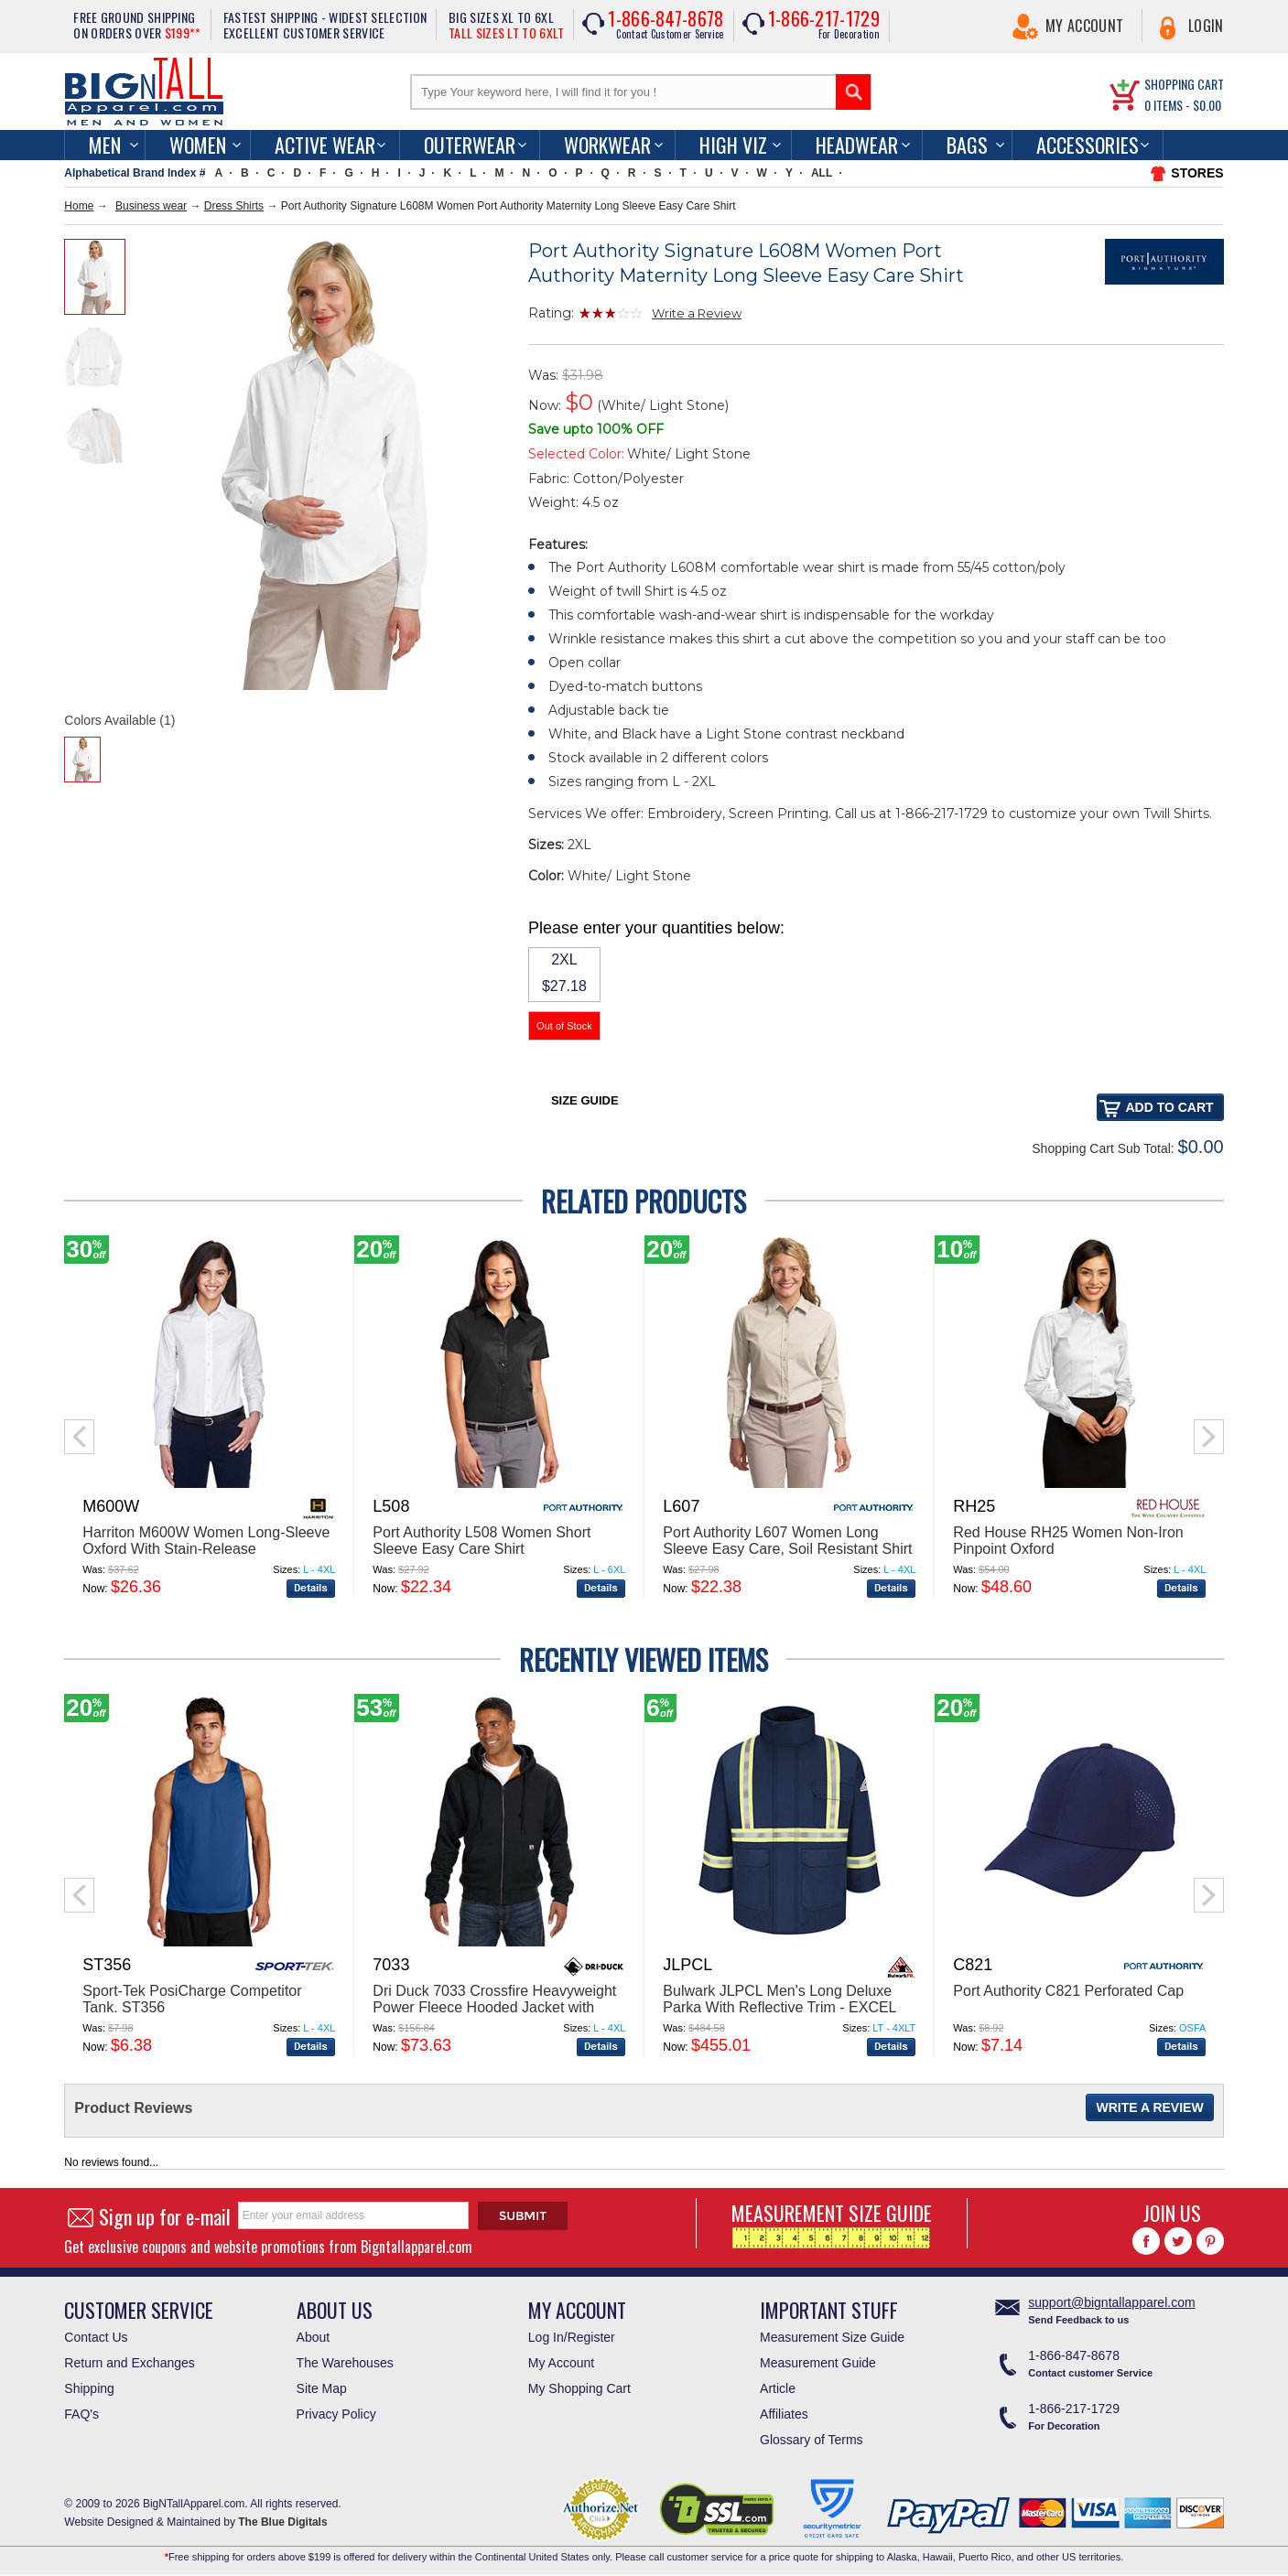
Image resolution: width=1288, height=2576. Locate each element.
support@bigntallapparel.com (1111, 2302)
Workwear (607, 144)
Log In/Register (571, 2337)
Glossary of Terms (811, 2439)
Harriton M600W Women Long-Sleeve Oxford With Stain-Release (206, 1541)
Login (1206, 26)
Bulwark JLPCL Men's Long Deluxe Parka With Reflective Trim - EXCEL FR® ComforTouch (779, 2007)
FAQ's (81, 2414)
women (197, 144)
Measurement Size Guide (832, 2337)
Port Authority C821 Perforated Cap (1068, 1991)
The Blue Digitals (282, 2522)
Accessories (1087, 144)
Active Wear (325, 144)
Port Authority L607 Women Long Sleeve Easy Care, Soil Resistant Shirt (787, 1541)
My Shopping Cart (579, 2388)
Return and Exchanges (129, 2362)
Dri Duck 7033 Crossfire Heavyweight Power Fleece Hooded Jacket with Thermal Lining (494, 2007)
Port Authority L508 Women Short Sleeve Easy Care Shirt (481, 1541)
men (105, 144)
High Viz (733, 144)
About (313, 2337)
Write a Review (696, 313)
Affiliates (784, 2414)
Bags (967, 144)
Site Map (322, 2388)
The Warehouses (345, 2362)
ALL (821, 173)
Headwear (857, 144)
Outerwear (469, 144)
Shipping (89, 2388)
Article (778, 2388)
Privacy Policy (336, 2414)
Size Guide (585, 1100)
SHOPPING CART (1184, 83)
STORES (1197, 173)
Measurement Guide (818, 2362)
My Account (1084, 26)
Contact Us (95, 2337)
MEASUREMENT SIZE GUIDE (831, 2223)
